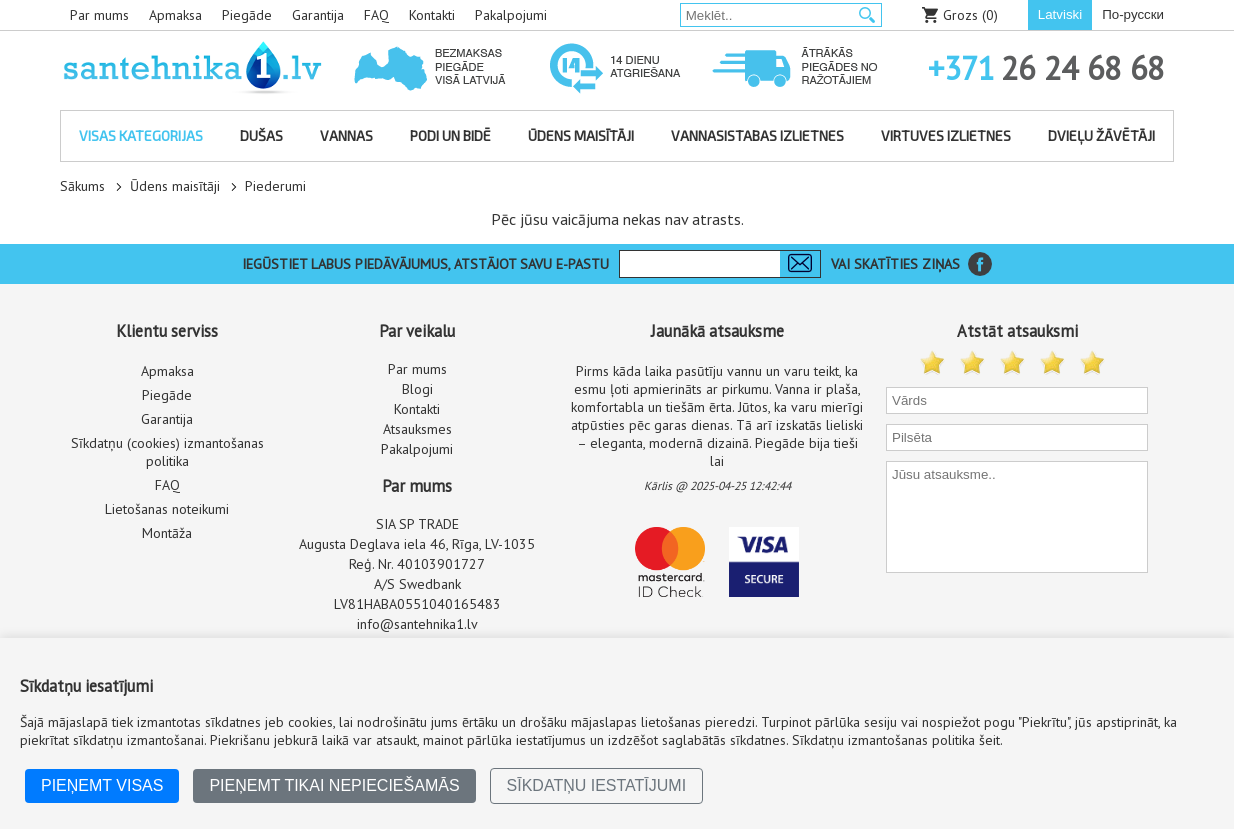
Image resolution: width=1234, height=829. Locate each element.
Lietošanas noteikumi (167, 509)
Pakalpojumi (511, 15)
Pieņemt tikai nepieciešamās (334, 785)
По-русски (1133, 14)
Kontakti (432, 15)
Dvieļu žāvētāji (1101, 135)
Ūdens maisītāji (581, 135)
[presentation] (1019, 616)
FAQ (376, 15)
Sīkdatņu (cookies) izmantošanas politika (167, 452)
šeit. (991, 740)
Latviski (1060, 14)
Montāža (167, 533)
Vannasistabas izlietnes (757, 135)
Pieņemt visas (102, 785)
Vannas (346, 135)
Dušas (261, 135)
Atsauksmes (417, 429)
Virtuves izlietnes (946, 135)
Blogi (417, 389)
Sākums (82, 186)
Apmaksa (175, 15)
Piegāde (247, 15)
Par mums (99, 15)
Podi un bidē (450, 135)
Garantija (318, 15)
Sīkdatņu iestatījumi (597, 785)
